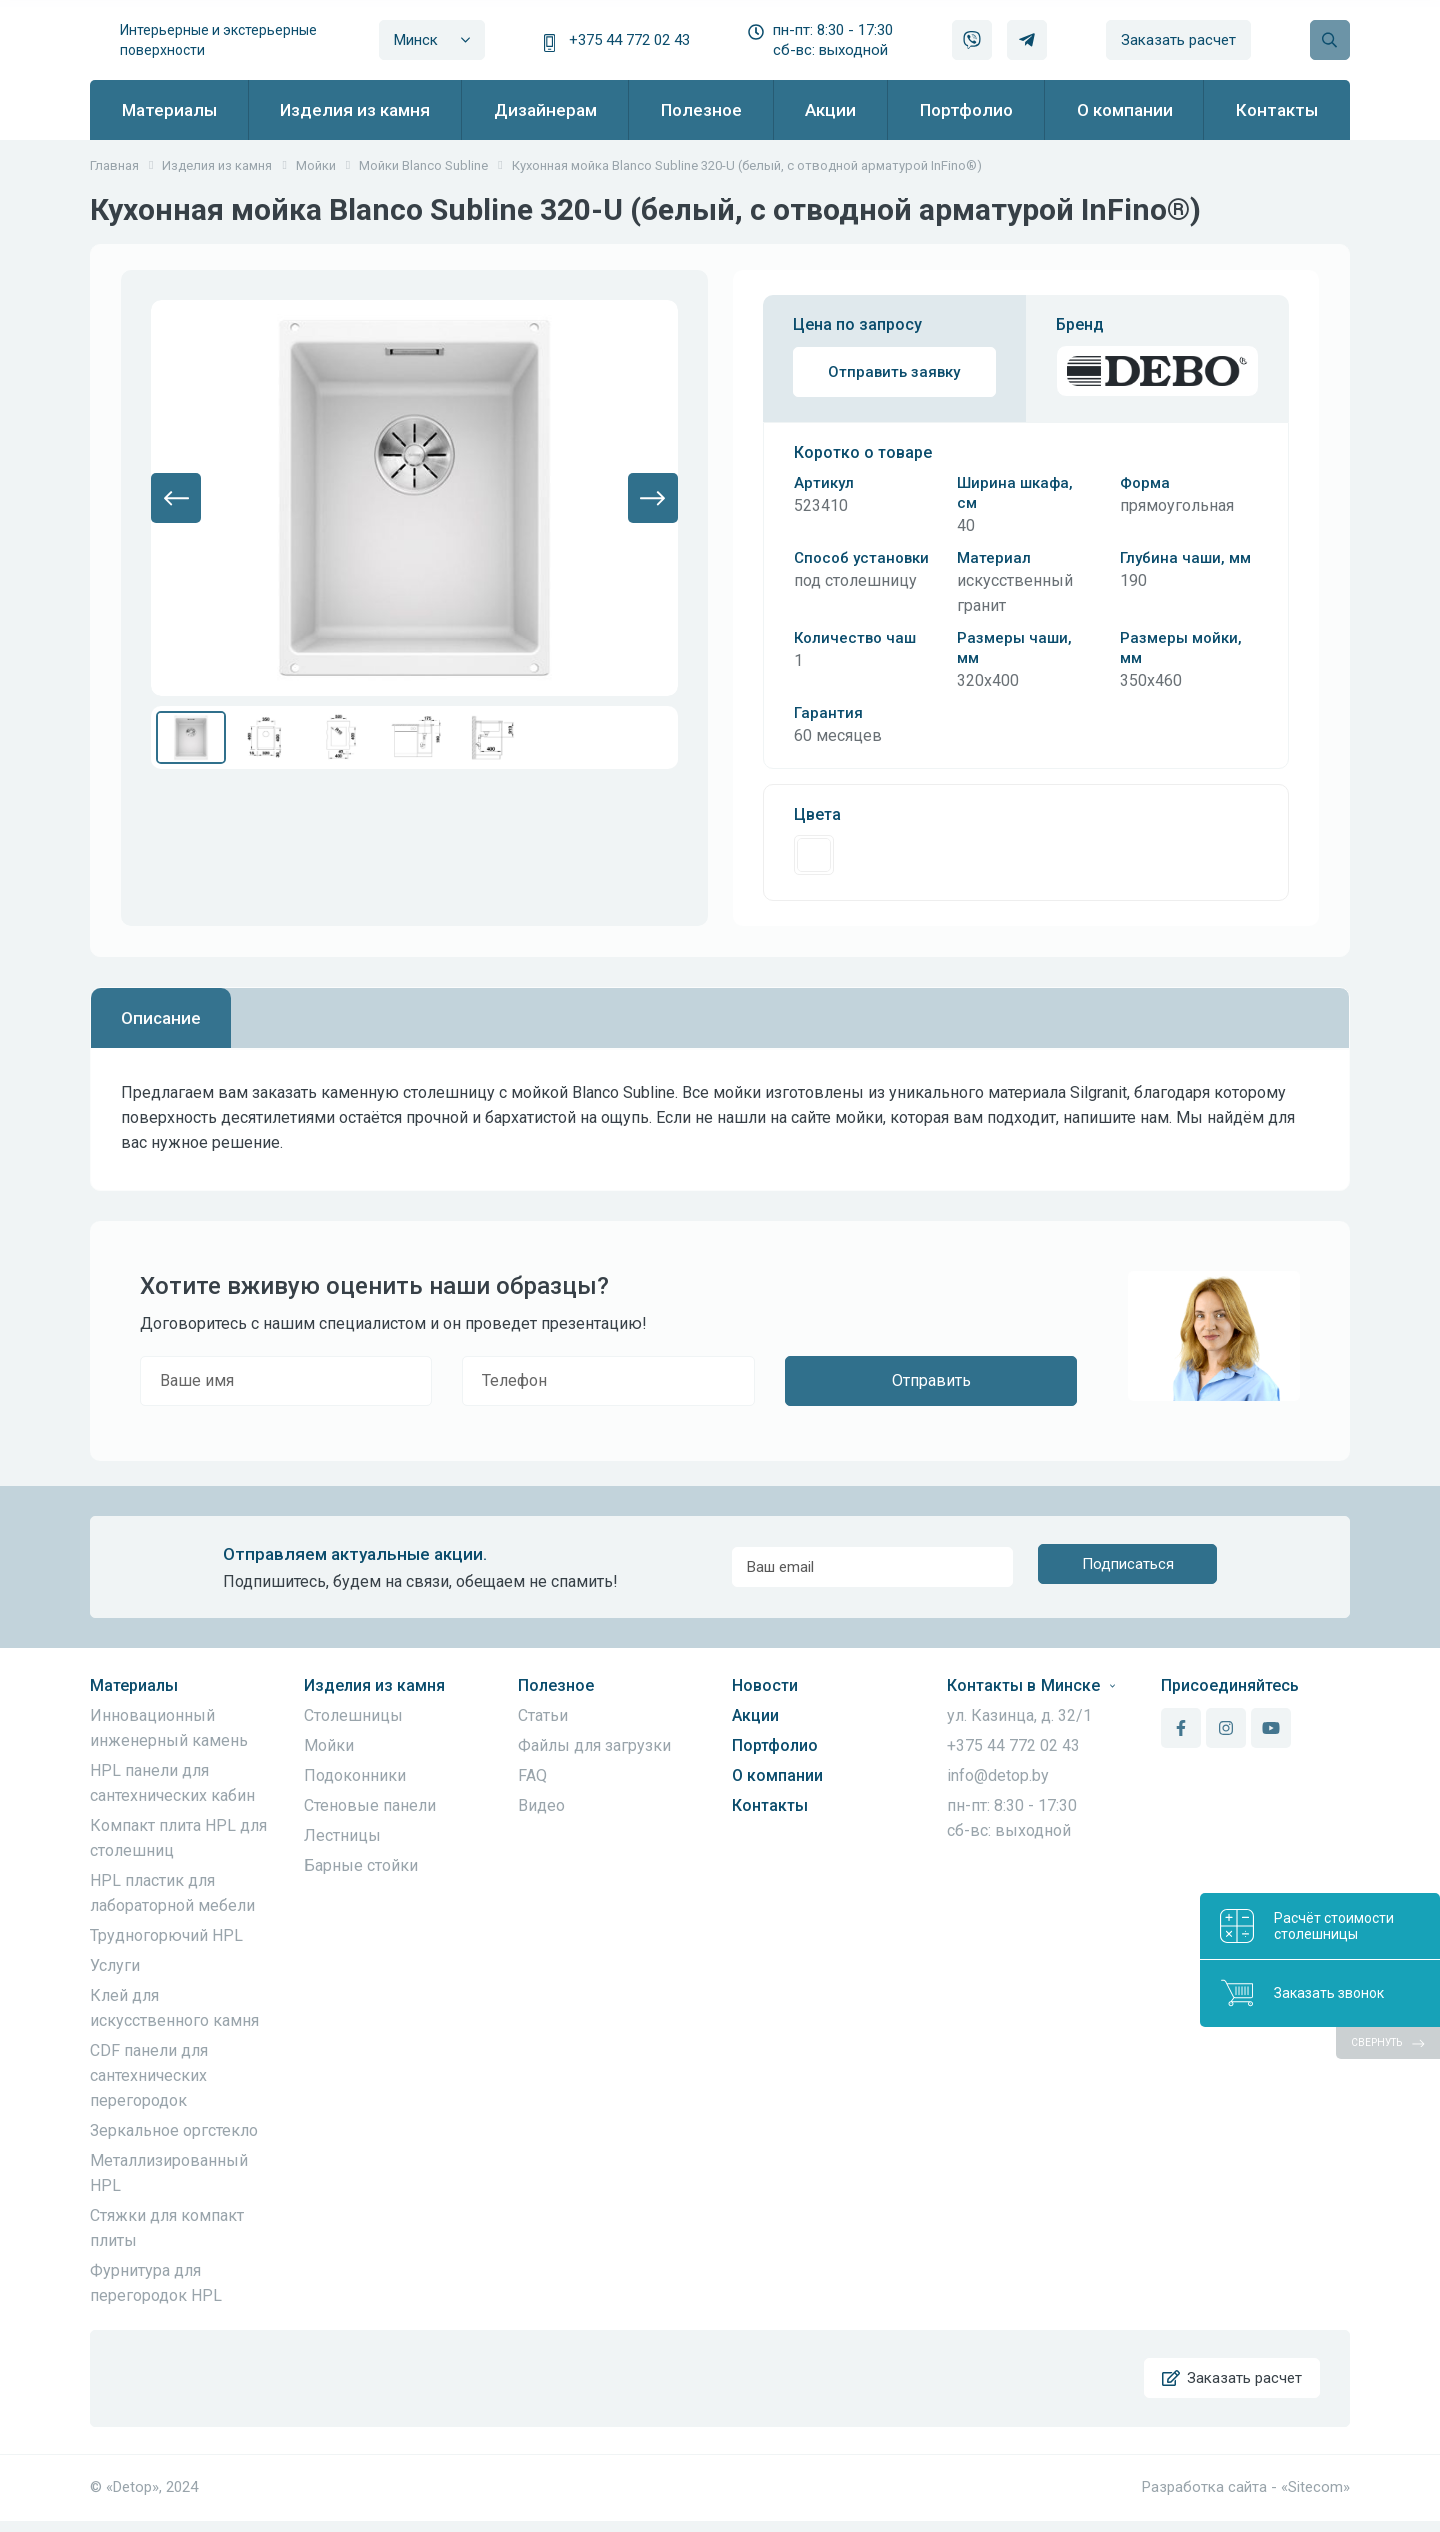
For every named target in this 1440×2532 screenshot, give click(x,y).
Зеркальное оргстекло (174, 2130)
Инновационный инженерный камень (169, 1728)
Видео (541, 1805)
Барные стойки (361, 1865)
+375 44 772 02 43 (629, 40)
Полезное (556, 1685)
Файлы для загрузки (594, 1745)
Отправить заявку (894, 372)
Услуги (115, 1965)
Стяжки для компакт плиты (167, 2228)
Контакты (770, 1805)
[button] (176, 498)
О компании (777, 1775)
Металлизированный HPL (169, 2173)
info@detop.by (998, 1775)
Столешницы (353, 1715)
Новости (765, 1685)
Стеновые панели (370, 1805)
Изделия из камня (374, 1685)
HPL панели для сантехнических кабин (172, 1783)
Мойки (329, 1745)
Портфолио (775, 1745)
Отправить (931, 1380)
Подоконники (355, 1775)
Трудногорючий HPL (166, 1935)
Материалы (134, 1685)
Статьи (543, 1715)
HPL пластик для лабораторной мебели (172, 1893)
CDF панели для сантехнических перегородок (149, 2075)
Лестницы (342, 1835)
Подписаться (1128, 1567)
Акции (755, 1715)
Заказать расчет (1178, 40)
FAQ (532, 1775)
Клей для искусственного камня (174, 2008)
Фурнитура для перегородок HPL (156, 2283)
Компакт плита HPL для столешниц (178, 1838)
